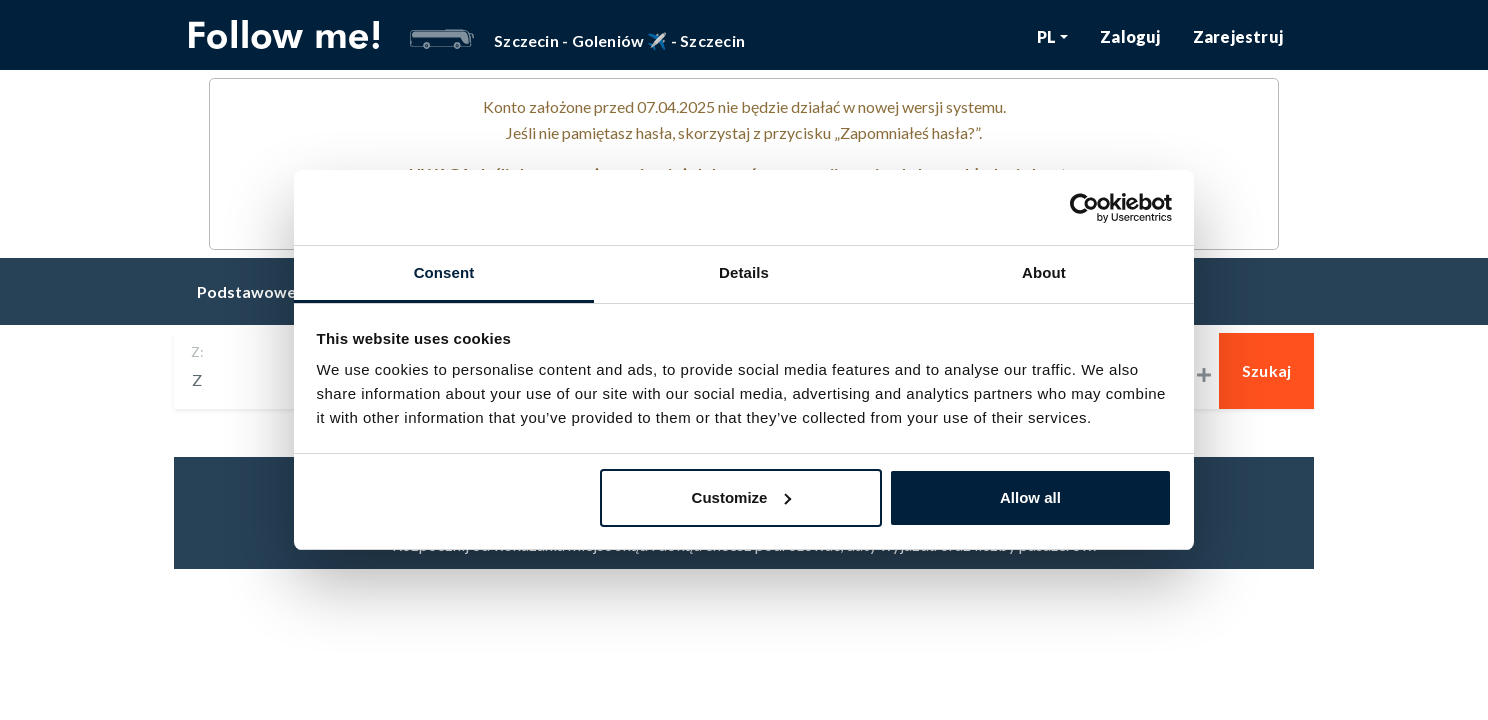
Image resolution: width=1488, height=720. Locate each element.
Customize (742, 497)
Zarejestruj (1238, 36)
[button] (1053, 36)
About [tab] (1044, 272)
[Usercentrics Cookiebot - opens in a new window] (1084, 208)
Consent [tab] (444, 272)
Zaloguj (1130, 36)
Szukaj (1267, 370)
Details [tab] (744, 272)
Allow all (1030, 497)
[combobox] (257, 380)
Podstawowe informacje (288, 291)
